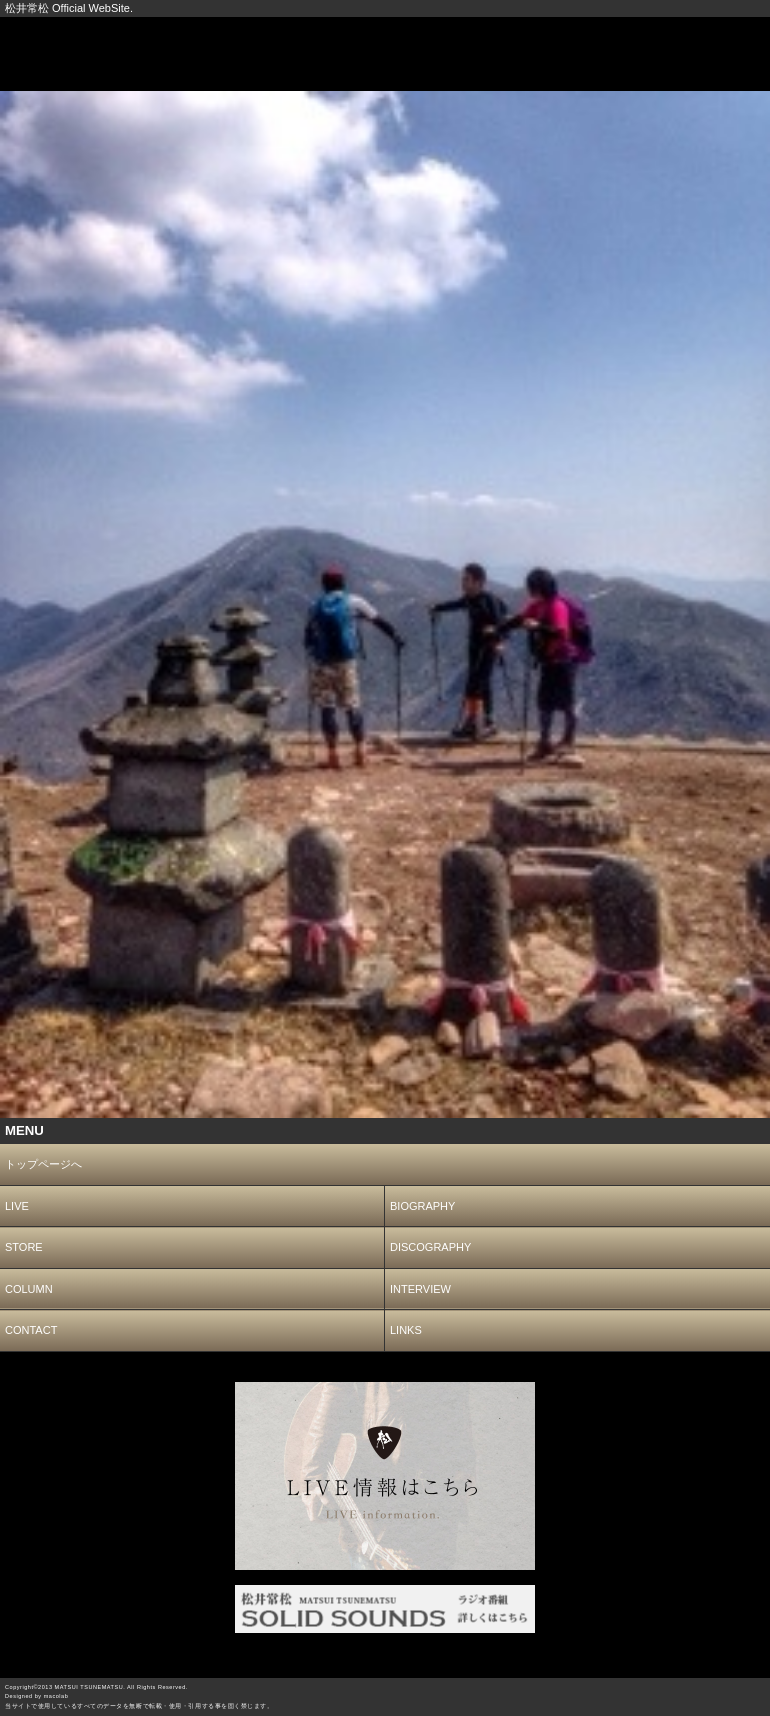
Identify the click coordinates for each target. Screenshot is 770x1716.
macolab (56, 1696)
